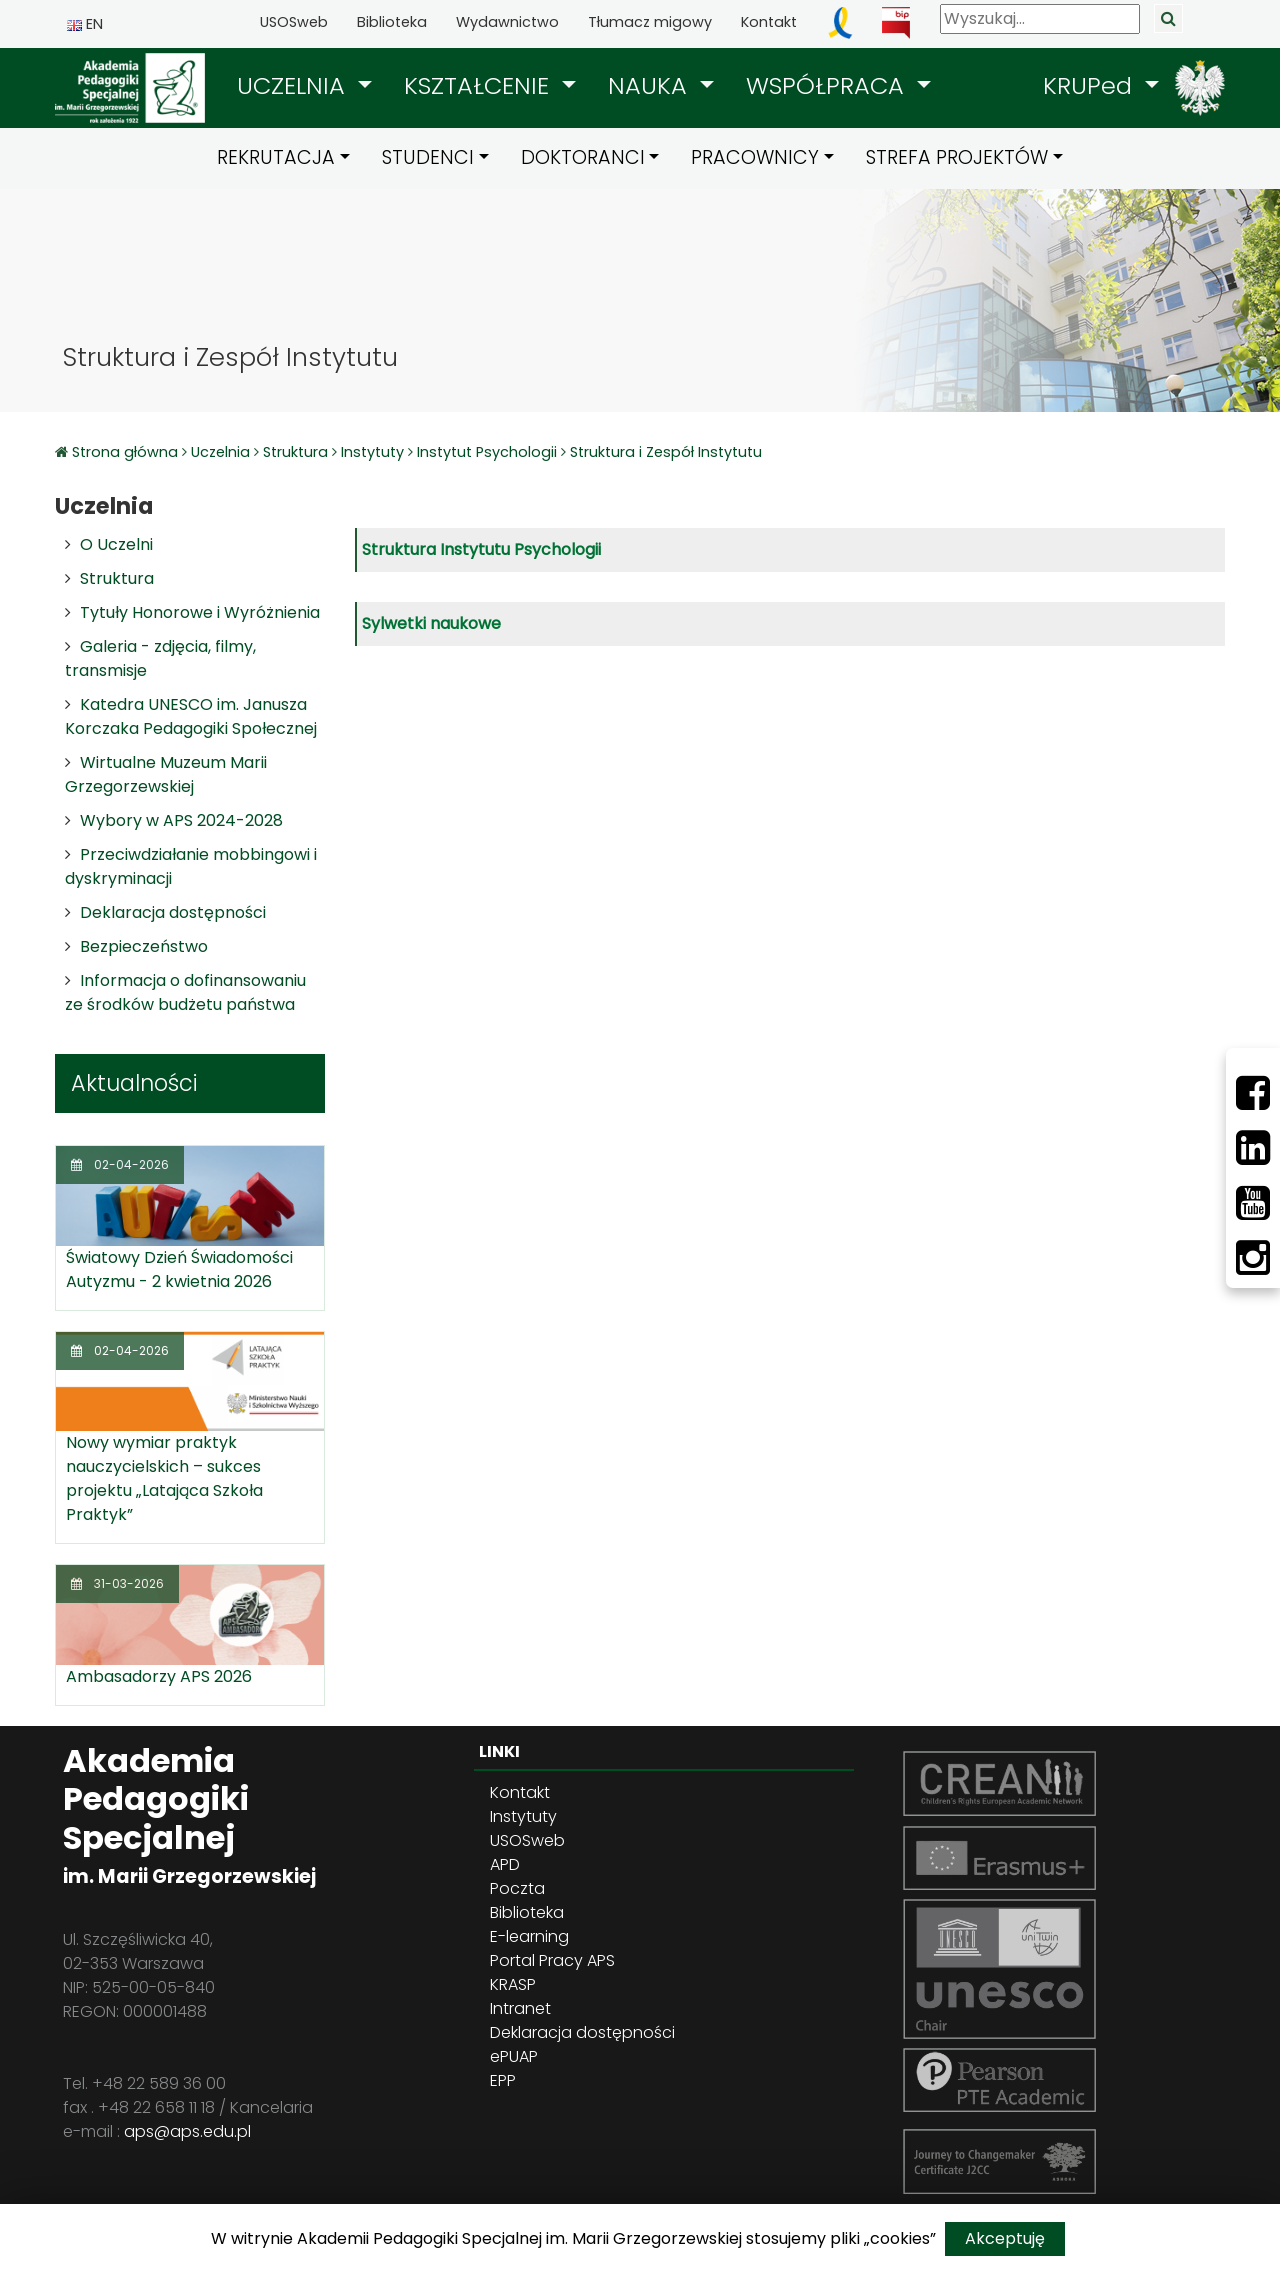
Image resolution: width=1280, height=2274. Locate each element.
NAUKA (651, 85)
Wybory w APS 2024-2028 (181, 820)
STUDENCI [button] (428, 157)
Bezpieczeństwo (144, 946)
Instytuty (372, 452)
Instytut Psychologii (487, 452)
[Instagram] (1253, 1258)
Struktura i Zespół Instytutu (666, 452)
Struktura (295, 452)
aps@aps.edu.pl (187, 2131)
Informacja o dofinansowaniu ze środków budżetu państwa (185, 992)
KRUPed (1091, 85)
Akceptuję (1005, 2238)
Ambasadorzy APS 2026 (159, 1676)
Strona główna (127, 452)
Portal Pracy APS (552, 1960)
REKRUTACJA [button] (276, 157)
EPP (503, 2080)
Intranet (520, 2008)
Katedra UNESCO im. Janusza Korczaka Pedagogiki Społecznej (191, 716)
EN (85, 24)
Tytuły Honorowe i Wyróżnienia (200, 612)
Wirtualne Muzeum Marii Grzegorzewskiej (166, 774)
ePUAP (514, 2056)
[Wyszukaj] (1040, 19)
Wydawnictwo (507, 22)
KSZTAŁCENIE (480, 85)
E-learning (529, 1936)
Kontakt (769, 22)
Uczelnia (220, 452)
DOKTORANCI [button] (583, 157)
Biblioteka (392, 22)
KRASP (513, 1984)
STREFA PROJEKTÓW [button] (957, 157)
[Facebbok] (1253, 1093)
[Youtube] (1253, 1203)
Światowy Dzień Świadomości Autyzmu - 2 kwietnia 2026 (179, 1269)
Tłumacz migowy (650, 22)
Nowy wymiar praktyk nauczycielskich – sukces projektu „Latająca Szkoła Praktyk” (164, 1478)
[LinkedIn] (1253, 1148)
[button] (304, 86)
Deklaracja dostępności (173, 912)
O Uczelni (116, 544)
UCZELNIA (294, 85)
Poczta (517, 1888)
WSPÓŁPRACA (828, 85)
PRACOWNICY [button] (755, 157)
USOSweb (294, 22)
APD (505, 1864)
